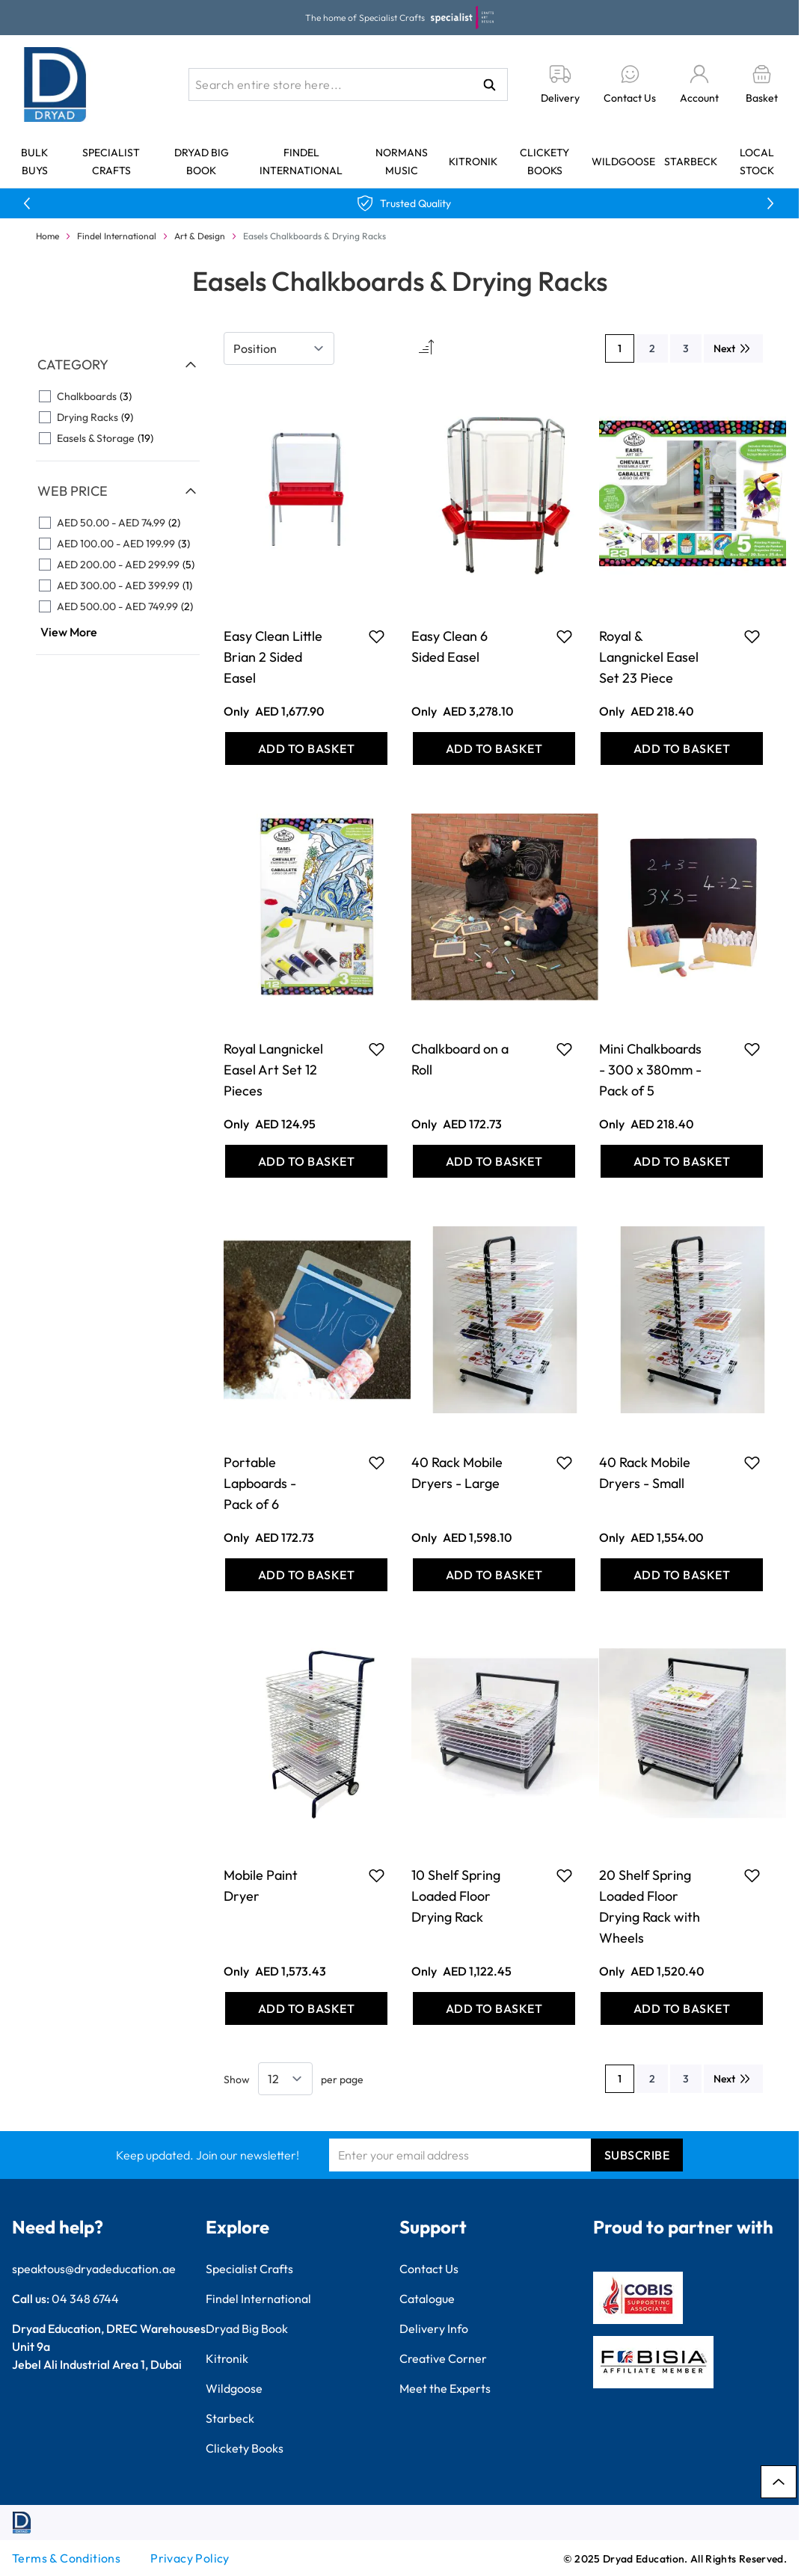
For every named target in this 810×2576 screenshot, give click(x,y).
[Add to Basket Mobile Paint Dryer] (306, 2008)
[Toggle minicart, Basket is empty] (762, 85)
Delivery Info (433, 2328)
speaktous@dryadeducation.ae (94, 2268)
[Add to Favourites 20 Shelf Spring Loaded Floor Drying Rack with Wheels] (752, 1875)
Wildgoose (623, 161)
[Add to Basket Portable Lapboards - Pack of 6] (306, 1574)
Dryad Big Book (247, 2328)
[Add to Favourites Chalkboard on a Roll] (564, 1049)
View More (68, 631)
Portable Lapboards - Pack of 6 (260, 1483)
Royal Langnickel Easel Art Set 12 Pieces (273, 1069)
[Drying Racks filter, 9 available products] (118, 417)
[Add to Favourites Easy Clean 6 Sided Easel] (564, 636)
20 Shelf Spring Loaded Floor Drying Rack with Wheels (649, 1906)
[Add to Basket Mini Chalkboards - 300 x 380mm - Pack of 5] (682, 1161)
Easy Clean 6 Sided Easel (449, 646)
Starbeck (690, 161)
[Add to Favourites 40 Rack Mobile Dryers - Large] (564, 1463)
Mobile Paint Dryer (261, 1885)
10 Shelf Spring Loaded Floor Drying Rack (455, 1895)
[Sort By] (279, 348)
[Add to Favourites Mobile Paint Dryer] (376, 1875)
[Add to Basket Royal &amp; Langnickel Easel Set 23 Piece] (682, 748)
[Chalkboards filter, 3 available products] (118, 396)
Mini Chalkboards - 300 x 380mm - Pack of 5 (650, 1069)
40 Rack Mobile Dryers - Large (457, 1473)
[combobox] (348, 84)
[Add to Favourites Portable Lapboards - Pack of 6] (376, 1463)
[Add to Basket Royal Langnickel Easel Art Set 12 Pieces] (306, 1161)
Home (47, 236)
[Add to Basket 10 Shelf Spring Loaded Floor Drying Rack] (494, 2008)
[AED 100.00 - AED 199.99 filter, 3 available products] (118, 543)
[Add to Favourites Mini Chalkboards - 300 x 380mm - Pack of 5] (752, 1049)
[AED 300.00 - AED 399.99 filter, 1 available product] (118, 585)
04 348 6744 (85, 2298)
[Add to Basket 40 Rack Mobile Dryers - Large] (494, 1574)
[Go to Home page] (55, 84)
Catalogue (427, 2298)
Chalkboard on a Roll (460, 1059)
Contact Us (428, 2268)
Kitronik (473, 161)
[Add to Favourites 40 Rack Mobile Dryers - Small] (752, 1463)
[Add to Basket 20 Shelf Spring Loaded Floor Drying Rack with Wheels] (682, 2008)
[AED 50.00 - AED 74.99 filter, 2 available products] (118, 522)
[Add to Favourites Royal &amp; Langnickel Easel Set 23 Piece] (752, 636)
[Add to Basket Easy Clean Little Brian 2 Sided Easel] (306, 748)
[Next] (733, 348)
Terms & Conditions (66, 2558)
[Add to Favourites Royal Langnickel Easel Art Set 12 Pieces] (376, 1049)
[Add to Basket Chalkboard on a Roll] (494, 1161)
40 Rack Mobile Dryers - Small (644, 1473)
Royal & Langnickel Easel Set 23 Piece (649, 656)
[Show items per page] (285, 2078)
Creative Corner (443, 2358)
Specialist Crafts (249, 2268)
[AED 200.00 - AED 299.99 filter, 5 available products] (118, 564)
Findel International (116, 236)
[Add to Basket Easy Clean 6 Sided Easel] (494, 748)
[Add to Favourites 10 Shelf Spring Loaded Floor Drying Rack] (564, 1875)
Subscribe (637, 2155)
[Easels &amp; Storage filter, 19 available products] (118, 438)
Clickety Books (244, 2448)
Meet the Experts (445, 2388)
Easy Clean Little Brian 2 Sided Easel (273, 656)
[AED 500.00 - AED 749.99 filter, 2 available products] (118, 606)
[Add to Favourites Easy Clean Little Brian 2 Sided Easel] (376, 636)
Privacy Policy (190, 2558)
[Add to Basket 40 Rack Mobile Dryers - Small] (682, 1574)
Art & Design (199, 236)
